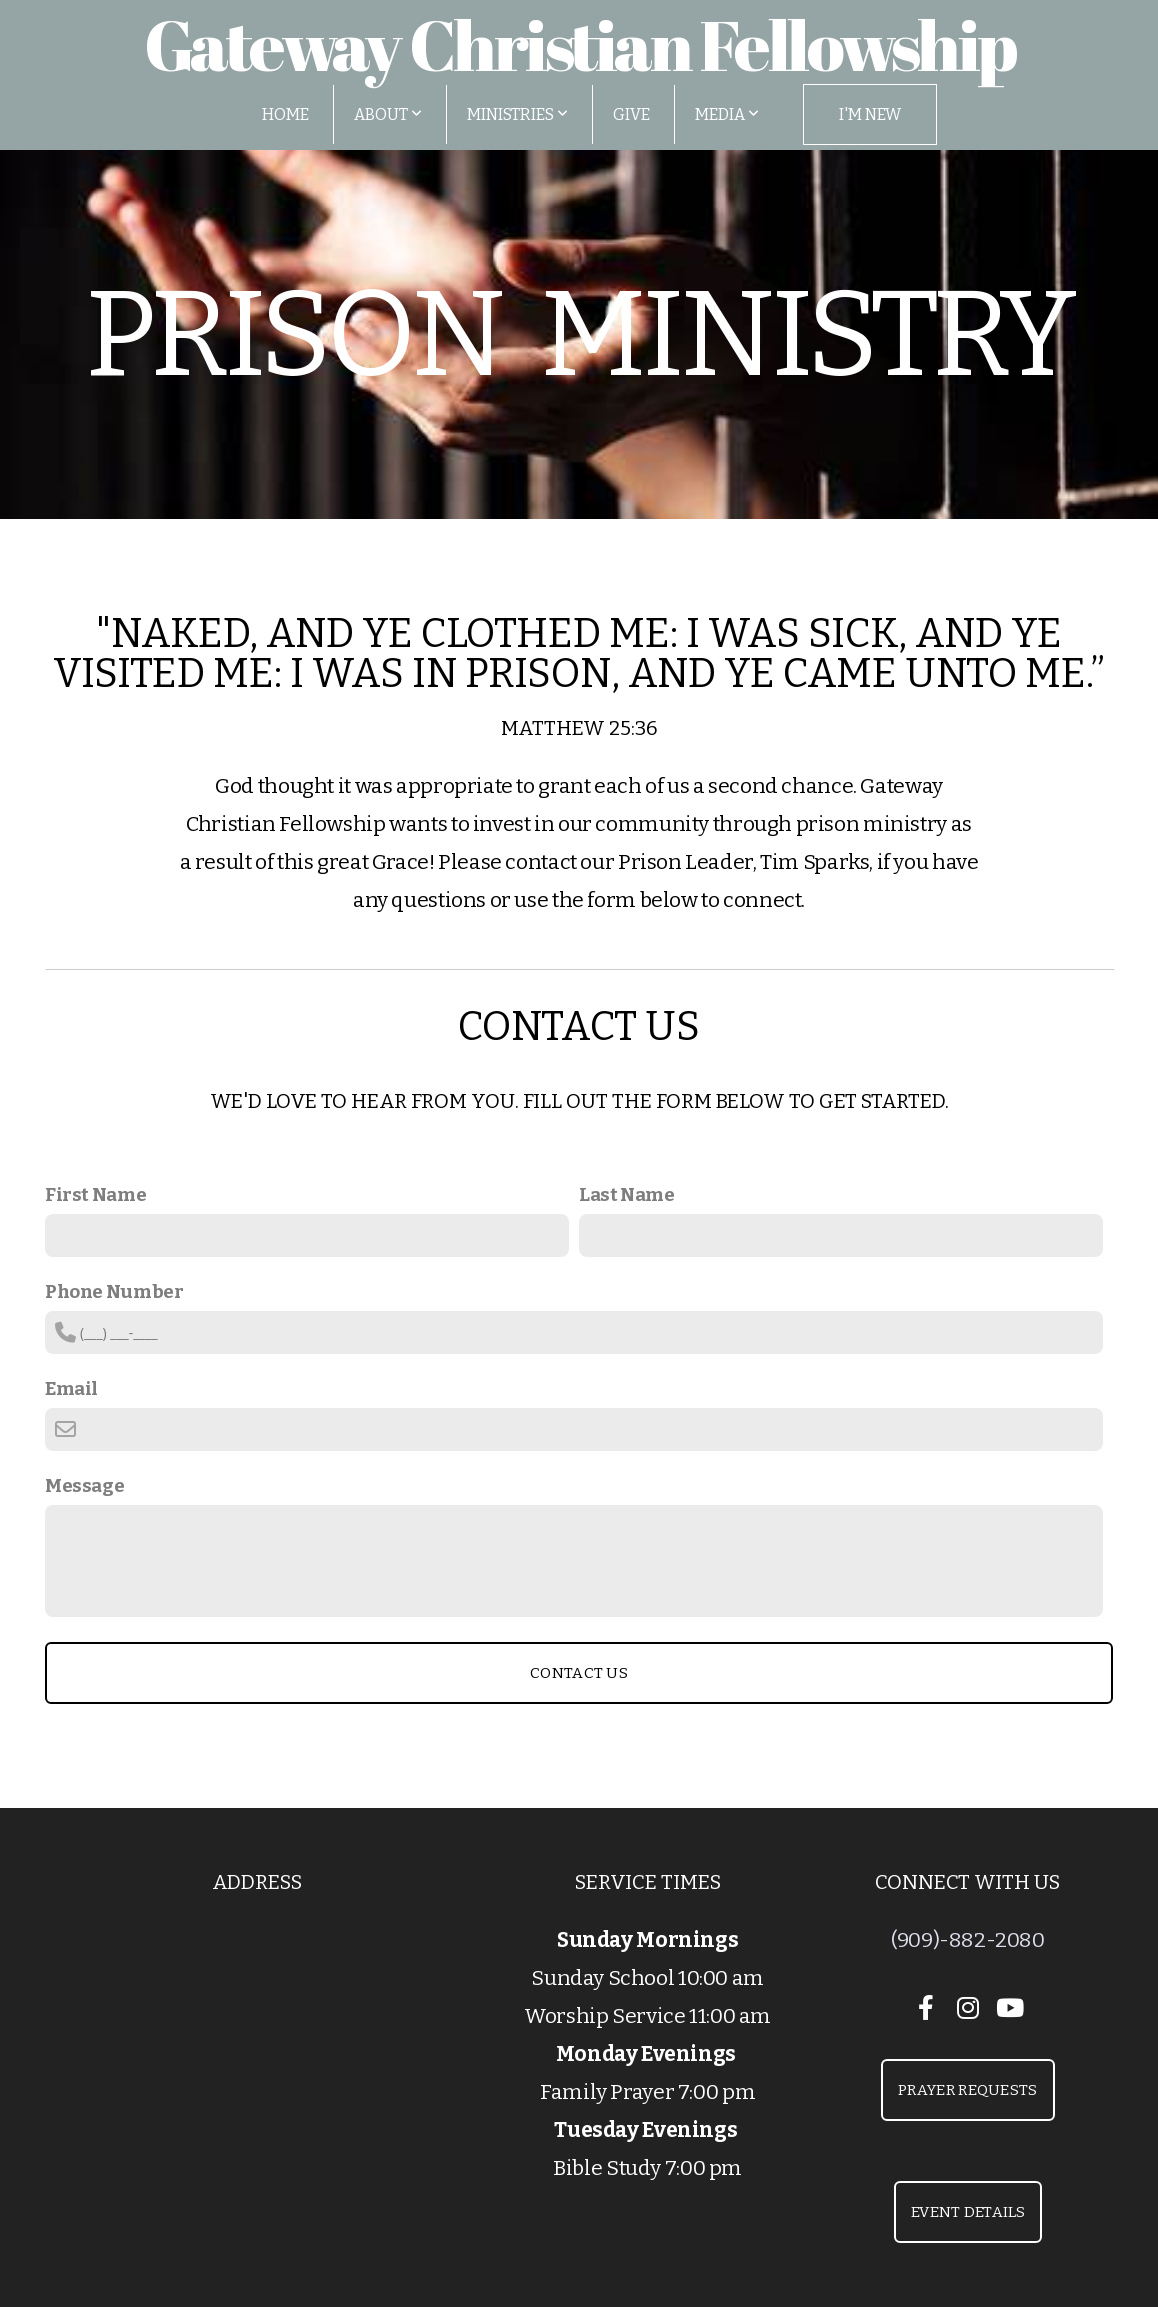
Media (727, 114)
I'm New (870, 114)
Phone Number (114, 1291)
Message (84, 1485)
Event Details (968, 2212)
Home (285, 114)
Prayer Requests (968, 2090)
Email (71, 1388)
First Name (95, 1194)
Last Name (627, 1194)
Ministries (517, 114)
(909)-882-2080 (968, 1940)
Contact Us (579, 1673)
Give (631, 114)
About (388, 114)
